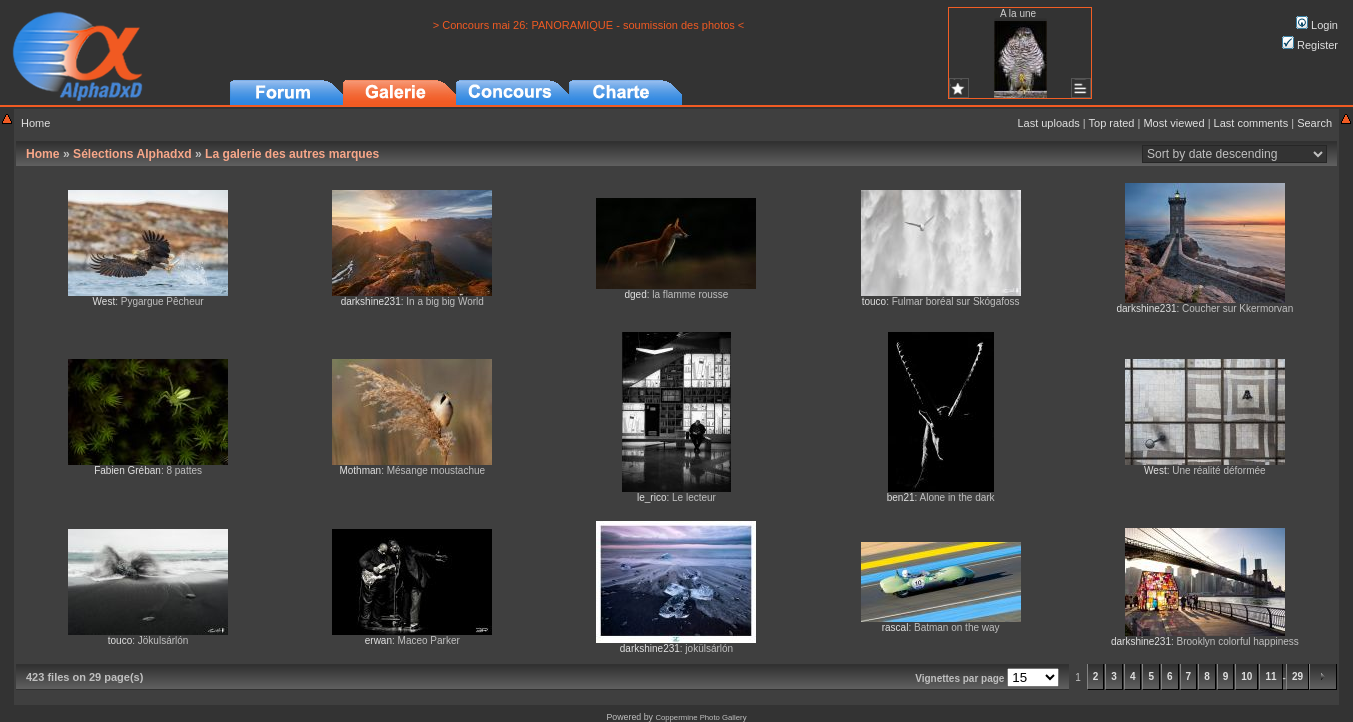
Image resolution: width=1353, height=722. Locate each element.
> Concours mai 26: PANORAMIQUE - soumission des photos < (589, 25)
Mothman (360, 470)
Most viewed (1173, 123)
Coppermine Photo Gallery (700, 717)
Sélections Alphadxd (132, 154)
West (104, 301)
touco (874, 301)
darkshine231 (371, 301)
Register (1310, 45)
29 (1297, 676)
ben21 (901, 497)
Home (35, 123)
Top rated (1112, 123)
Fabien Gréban (127, 470)
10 (1246, 676)
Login (1317, 25)
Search (1314, 123)
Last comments (1251, 123)
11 (1270, 676)
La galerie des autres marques (292, 154)
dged (635, 294)
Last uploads (1048, 123)
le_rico (651, 497)
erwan (378, 640)
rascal (895, 627)
